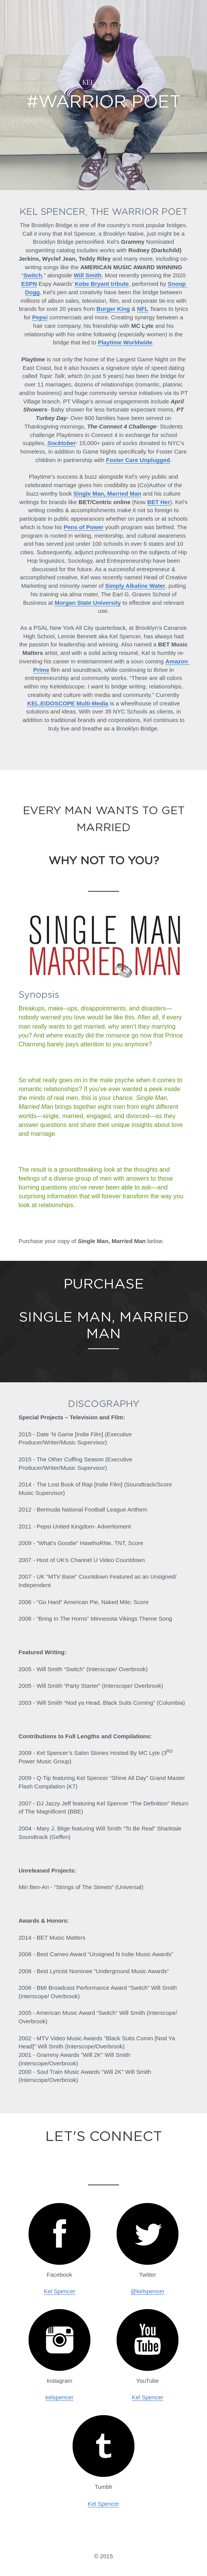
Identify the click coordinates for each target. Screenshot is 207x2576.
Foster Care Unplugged (138, 460)
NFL (142, 308)
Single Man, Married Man (107, 493)
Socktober (61, 443)
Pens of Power (84, 527)
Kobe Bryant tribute (102, 283)
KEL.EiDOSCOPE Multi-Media (67, 703)
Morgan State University (87, 602)
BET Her (158, 502)
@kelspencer (148, 2291)
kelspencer (60, 2397)
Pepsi (40, 317)
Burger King (113, 308)
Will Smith (88, 275)
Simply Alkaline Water (135, 585)
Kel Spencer (59, 2291)
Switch (32, 275)
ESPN (29, 283)
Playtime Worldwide (125, 342)
